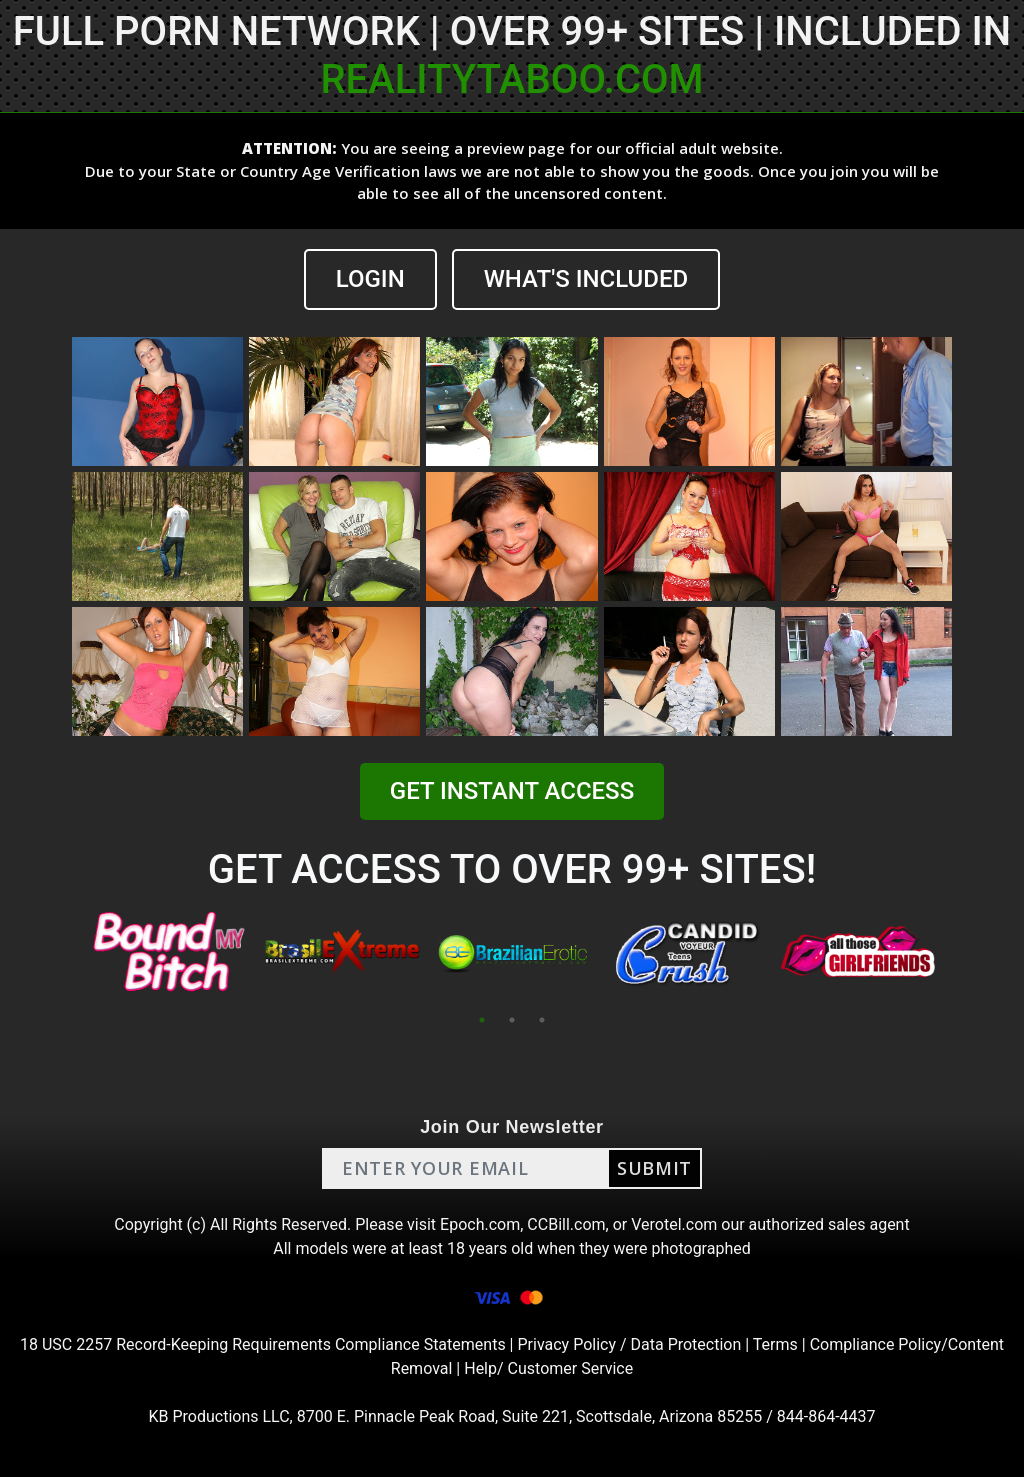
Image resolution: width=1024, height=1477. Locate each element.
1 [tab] (482, 1020)
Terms (775, 1344)
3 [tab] (542, 1020)
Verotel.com (674, 1224)
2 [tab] (512, 1020)
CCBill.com (566, 1224)
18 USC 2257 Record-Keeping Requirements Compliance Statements (263, 1344)
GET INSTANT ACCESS (512, 791)
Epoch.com (480, 1224)
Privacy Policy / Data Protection (629, 1344)
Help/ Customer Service (548, 1368)
